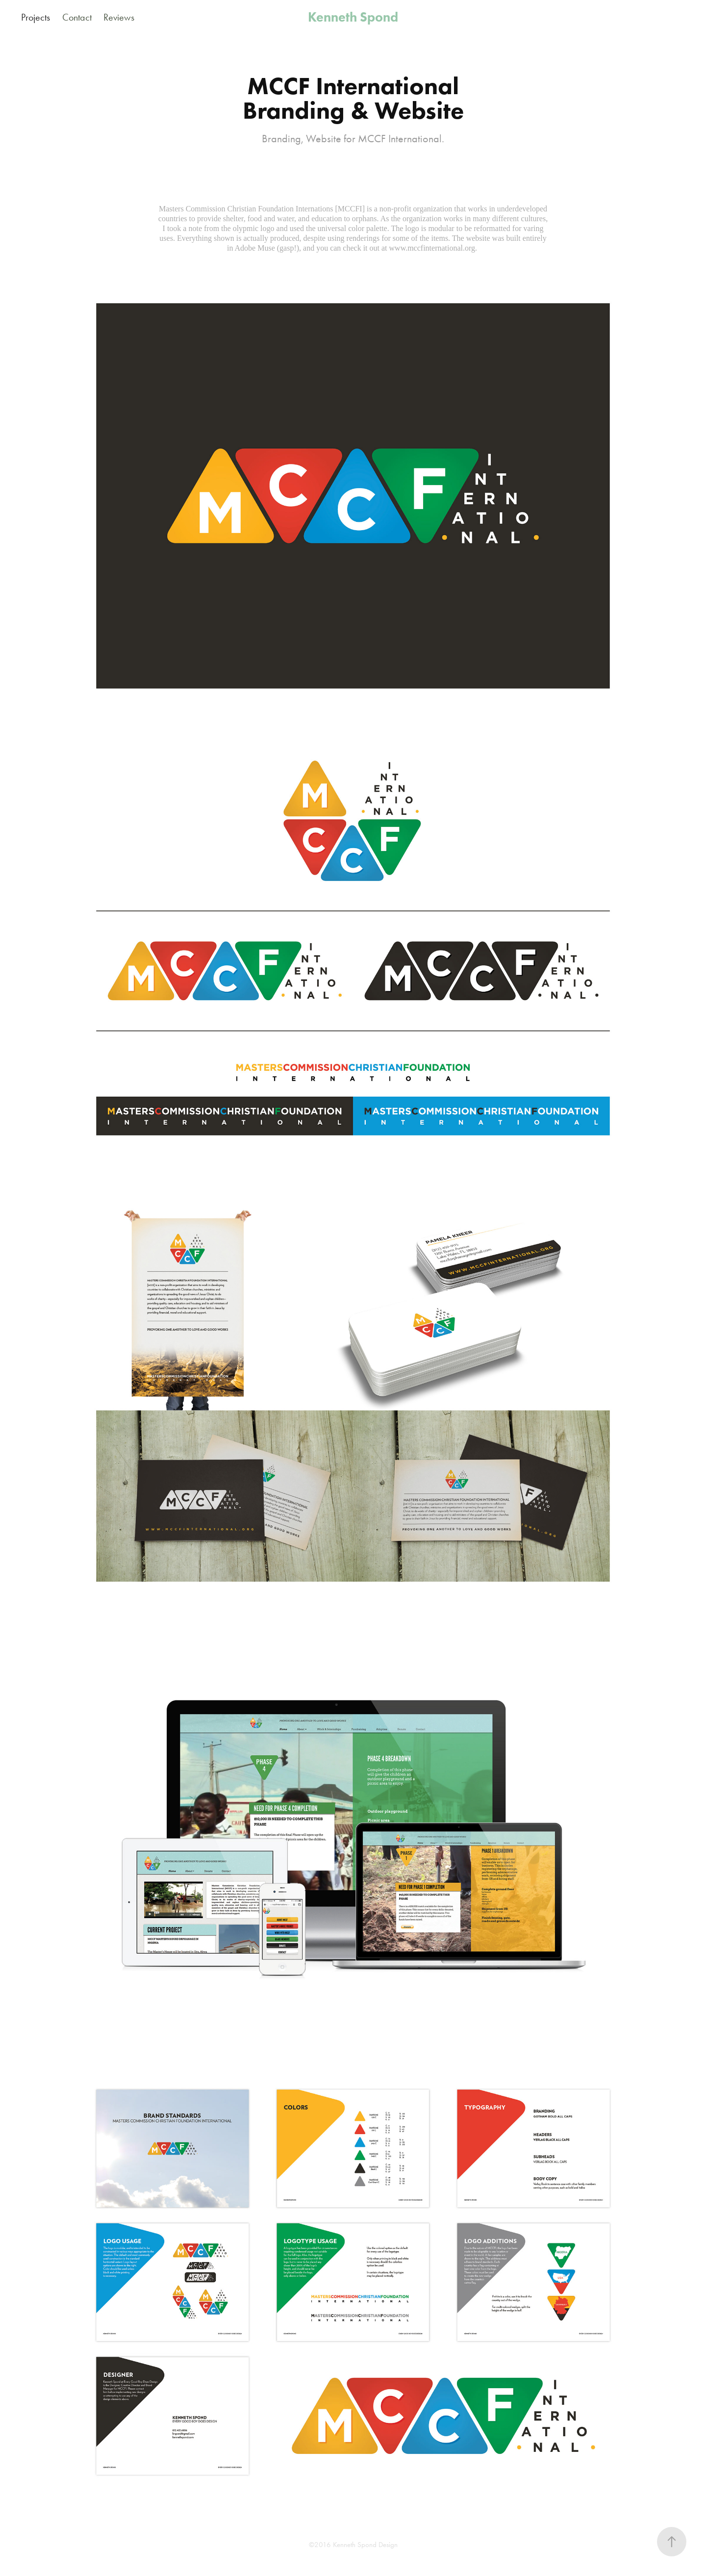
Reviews (118, 17)
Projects (35, 17)
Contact (77, 17)
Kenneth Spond (353, 17)
